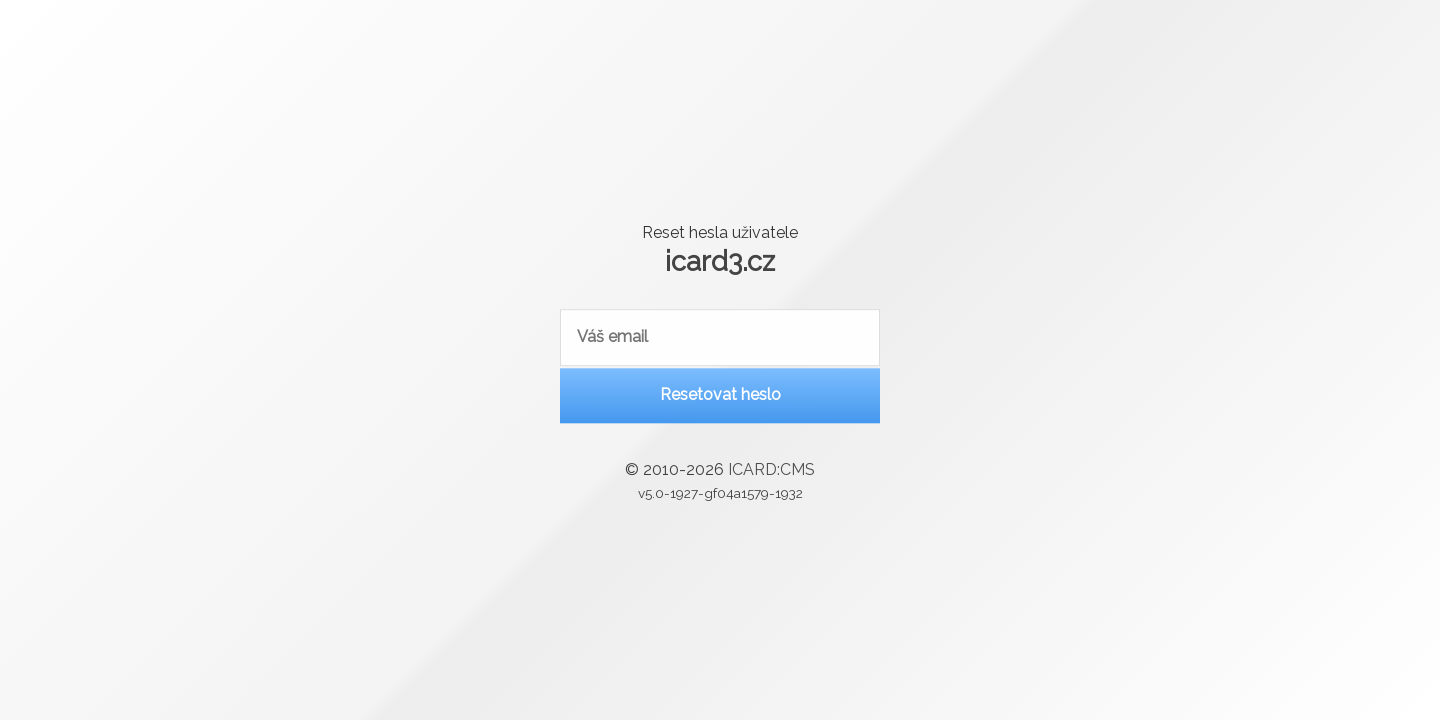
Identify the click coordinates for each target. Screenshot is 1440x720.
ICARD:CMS (771, 472)
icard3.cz (720, 260)
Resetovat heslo (720, 397)
